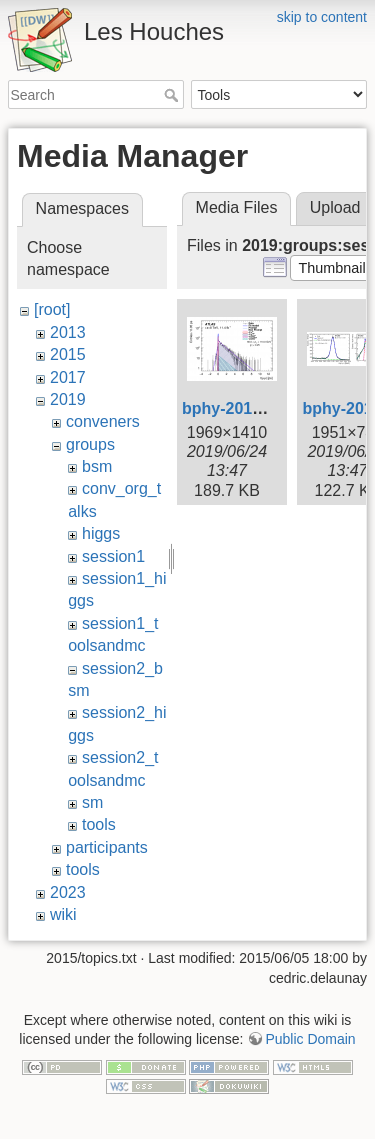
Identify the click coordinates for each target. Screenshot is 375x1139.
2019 (68, 399)
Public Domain (310, 1039)
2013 (68, 332)
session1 (113, 556)
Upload (335, 207)
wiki (63, 914)
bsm (97, 466)
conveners (103, 421)
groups (90, 444)
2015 (68, 354)
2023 (68, 892)
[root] (52, 309)
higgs (101, 533)
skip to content (322, 17)
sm (92, 802)
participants (107, 847)
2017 (68, 377)
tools (99, 824)
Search (173, 95)
